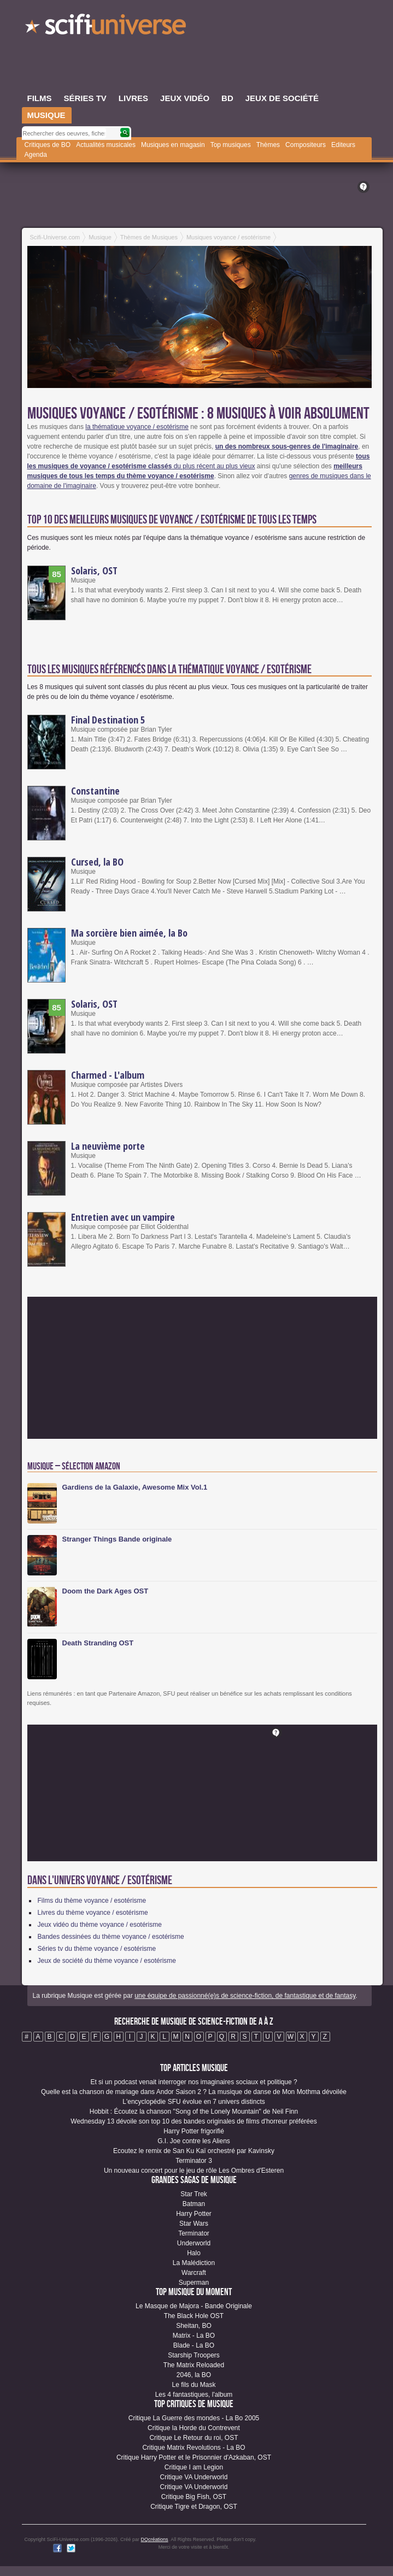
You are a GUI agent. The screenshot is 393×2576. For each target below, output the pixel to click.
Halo (194, 2253)
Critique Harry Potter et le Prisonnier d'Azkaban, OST (193, 2457)
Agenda (36, 154)
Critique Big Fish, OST (193, 2497)
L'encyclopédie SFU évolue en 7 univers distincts (193, 2102)
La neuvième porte (108, 1145)
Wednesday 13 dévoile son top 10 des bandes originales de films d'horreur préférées (193, 2121)
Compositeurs (305, 145)
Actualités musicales (106, 145)
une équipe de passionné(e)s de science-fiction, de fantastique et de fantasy (244, 1995)
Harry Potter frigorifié (193, 2131)
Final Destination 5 (108, 719)
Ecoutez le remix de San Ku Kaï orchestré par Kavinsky (193, 2151)
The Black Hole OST (194, 2316)
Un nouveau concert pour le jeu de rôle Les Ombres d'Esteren (194, 2170)
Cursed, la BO (97, 861)
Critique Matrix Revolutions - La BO (193, 2447)
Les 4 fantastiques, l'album (194, 2394)
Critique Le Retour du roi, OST (193, 2438)
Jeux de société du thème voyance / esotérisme (107, 1961)
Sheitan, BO (194, 2326)
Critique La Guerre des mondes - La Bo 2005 (193, 2418)
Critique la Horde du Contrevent (194, 2428)
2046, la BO (194, 2375)
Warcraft (193, 2273)
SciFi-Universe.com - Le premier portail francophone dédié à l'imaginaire (106, 27)
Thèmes (268, 145)
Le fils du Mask (193, 2385)
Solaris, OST (94, 570)
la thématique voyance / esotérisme (137, 427)
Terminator (193, 2233)
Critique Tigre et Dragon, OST (193, 2506)
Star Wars (193, 2223)
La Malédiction (194, 2263)
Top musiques (230, 145)
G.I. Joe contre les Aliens (193, 2141)
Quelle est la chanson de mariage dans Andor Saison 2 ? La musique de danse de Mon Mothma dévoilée (194, 2092)
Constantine (95, 790)
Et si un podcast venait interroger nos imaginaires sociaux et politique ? (193, 2082)
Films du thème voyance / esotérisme (92, 1900)
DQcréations (154, 2539)
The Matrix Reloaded (193, 2365)
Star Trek (193, 2194)
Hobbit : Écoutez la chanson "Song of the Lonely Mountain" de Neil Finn (194, 2111)
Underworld (193, 2243)
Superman (194, 2282)
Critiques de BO (48, 145)
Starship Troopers (194, 2355)
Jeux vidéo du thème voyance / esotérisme (100, 1924)
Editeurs (343, 145)
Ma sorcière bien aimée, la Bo (129, 932)
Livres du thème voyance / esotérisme (93, 1912)
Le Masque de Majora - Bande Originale (194, 2306)
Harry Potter (194, 2214)
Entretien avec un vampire (123, 1217)
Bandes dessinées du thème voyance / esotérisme (111, 1936)
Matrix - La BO (194, 2335)
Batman (194, 2204)
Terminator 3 (193, 2161)
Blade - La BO (193, 2345)
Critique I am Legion (194, 2467)
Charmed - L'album (107, 1074)
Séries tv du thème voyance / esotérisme (97, 1948)
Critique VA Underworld (194, 2477)
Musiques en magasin (173, 145)
